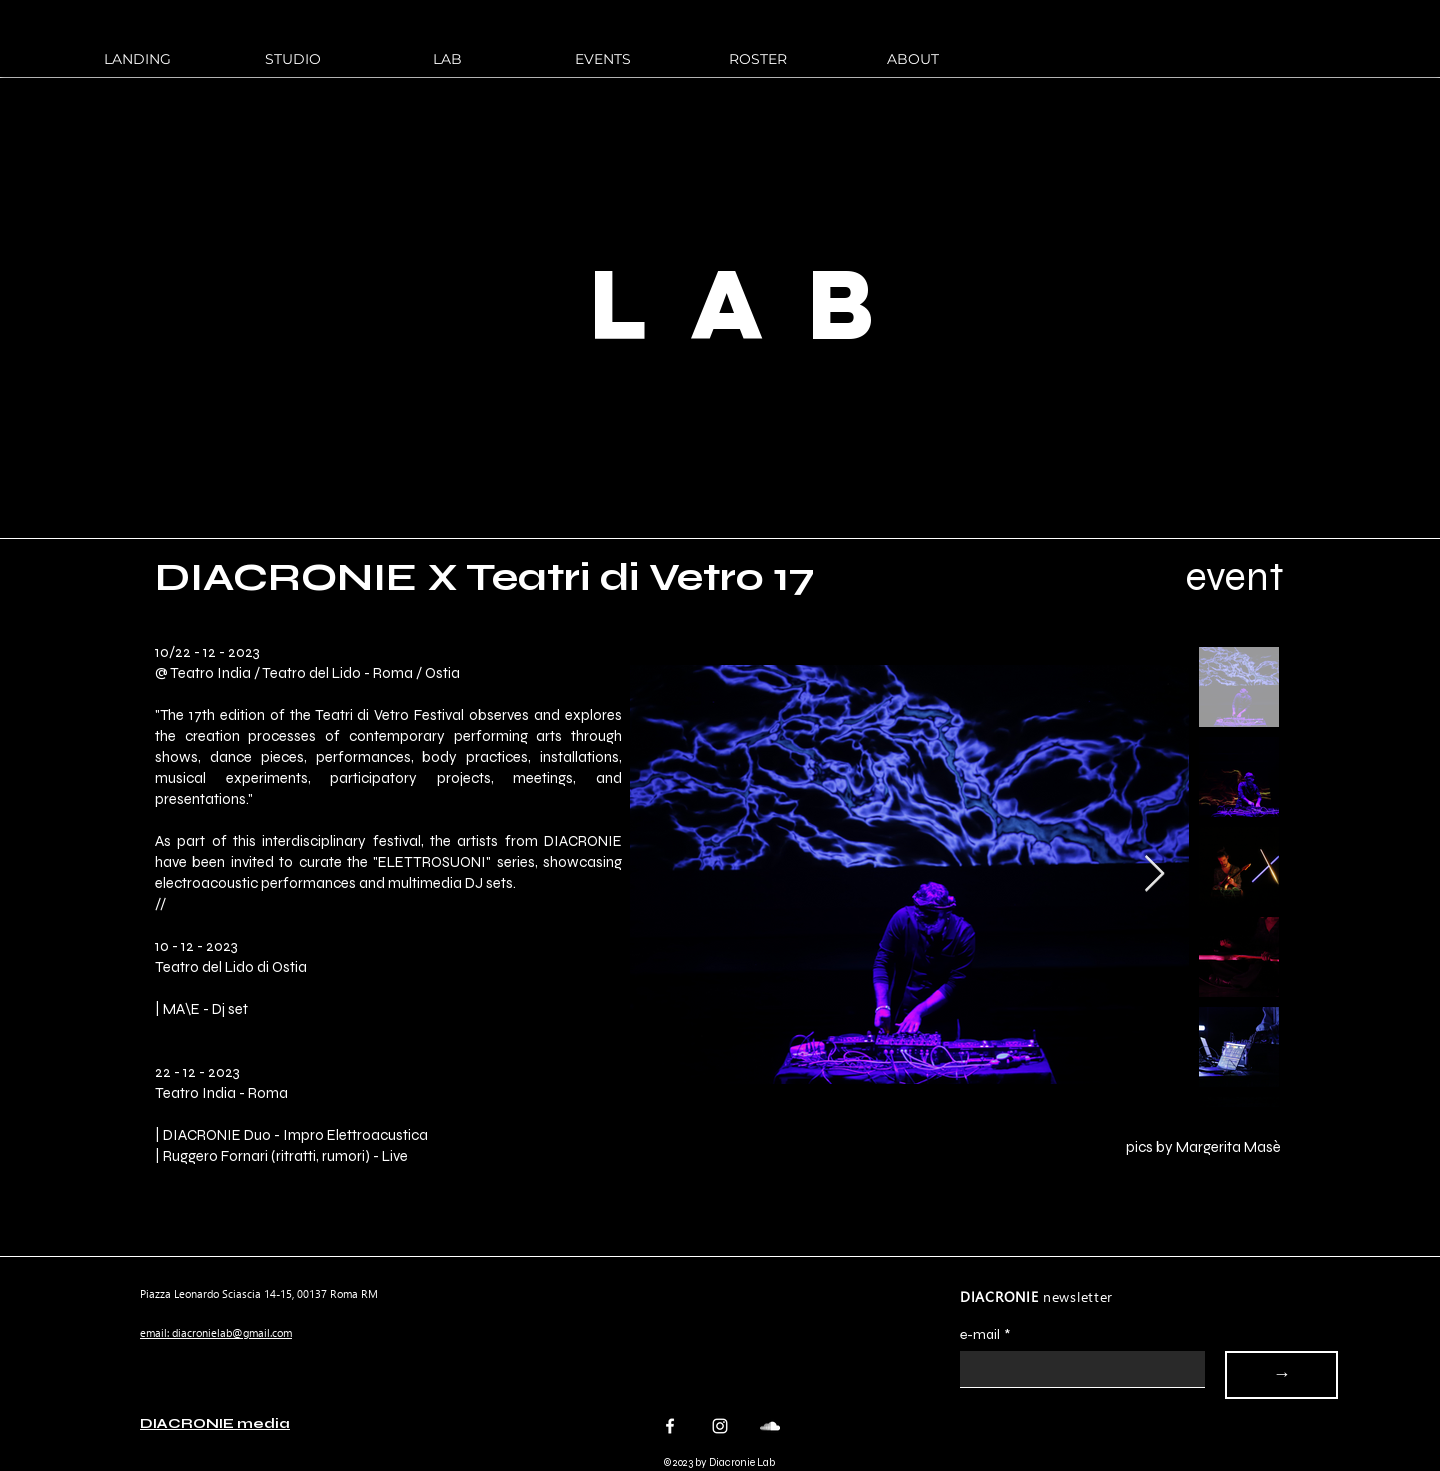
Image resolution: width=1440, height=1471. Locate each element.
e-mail (985, 1334)
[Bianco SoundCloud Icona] (770, 1426)
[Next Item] (1154, 874)
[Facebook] (670, 1426)
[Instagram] (720, 1426)
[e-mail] (1076, 1369)
